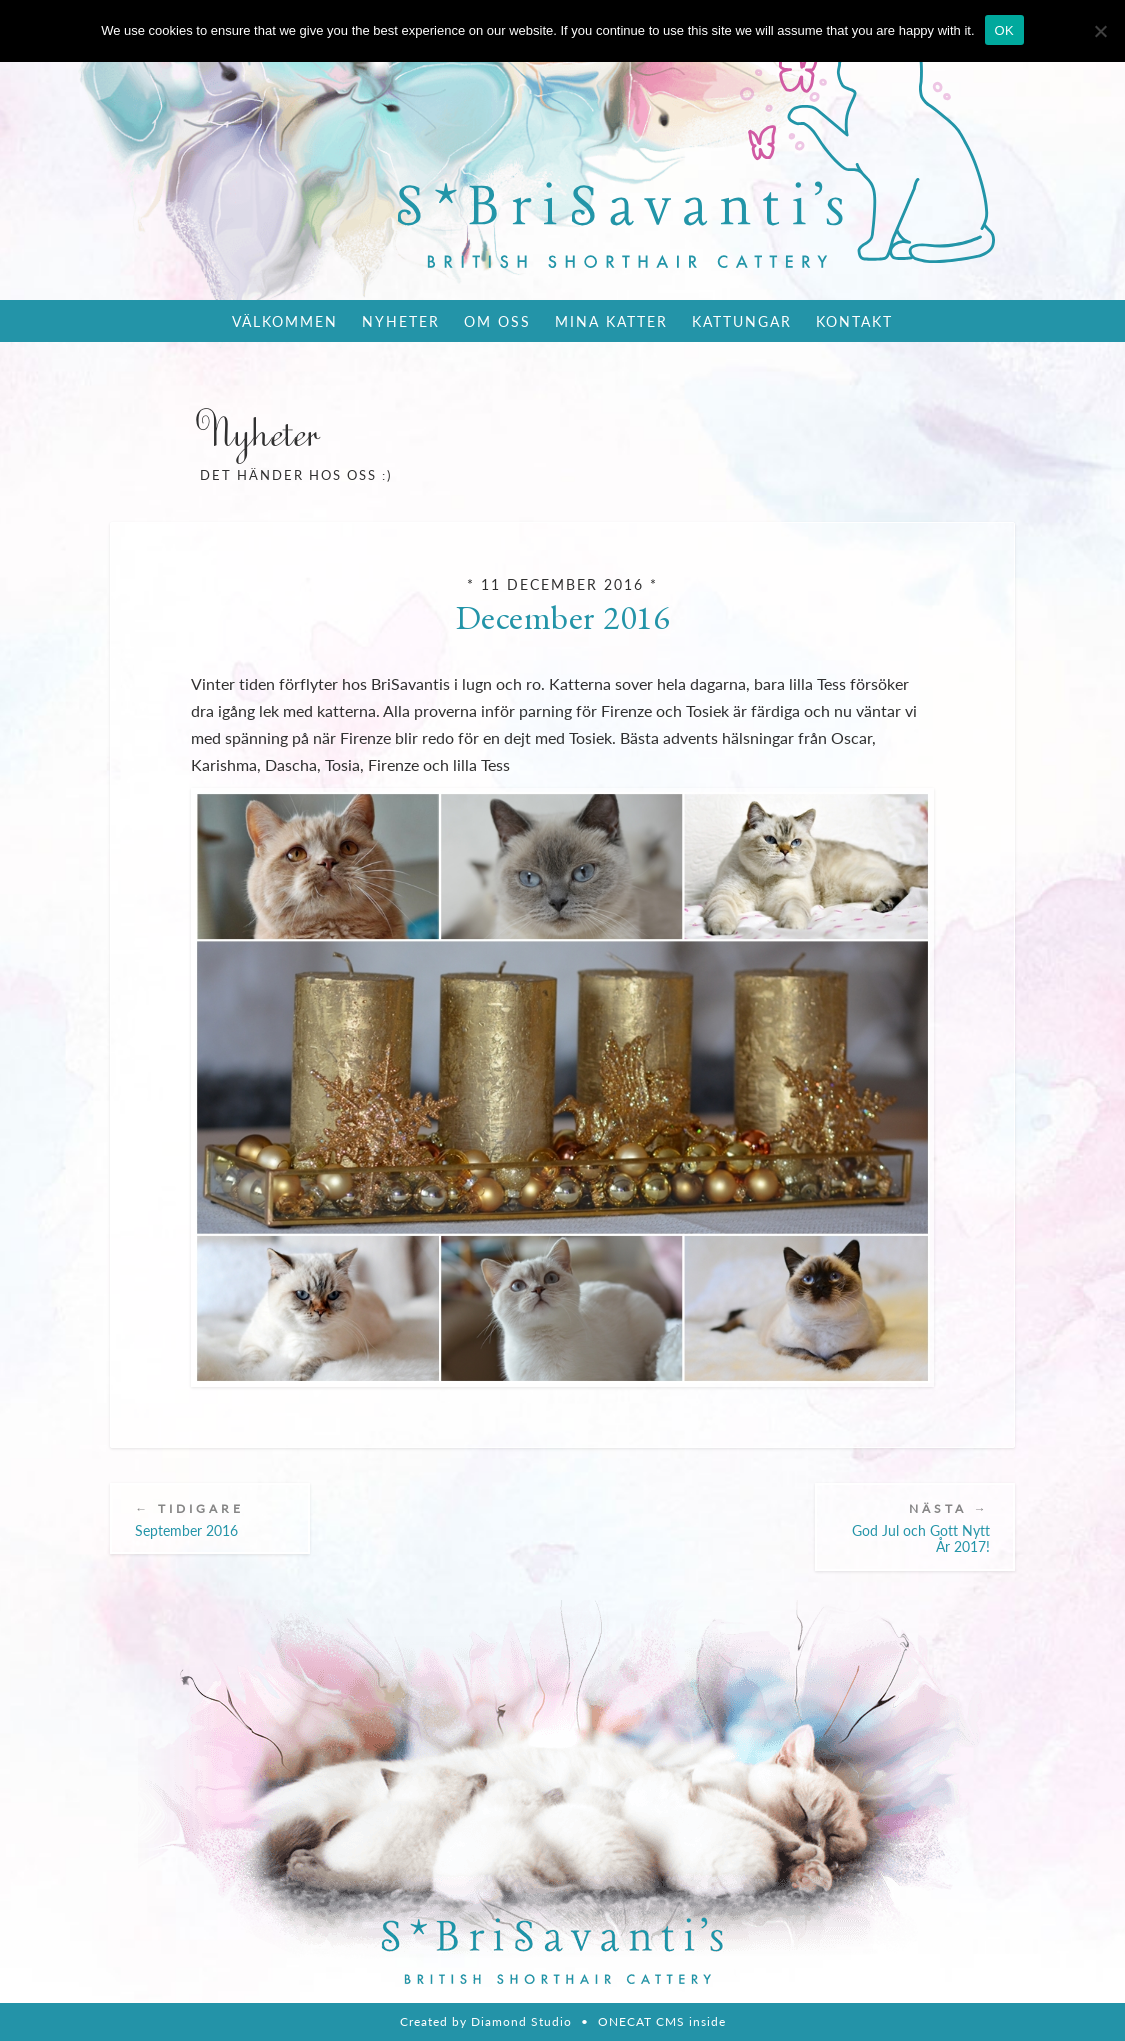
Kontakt (854, 321)
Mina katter (611, 321)
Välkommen (285, 321)
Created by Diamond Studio (486, 2021)
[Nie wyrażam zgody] (1100, 31)
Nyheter (401, 321)
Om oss (497, 321)
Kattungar (742, 321)
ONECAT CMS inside (662, 2021)
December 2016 (563, 617)
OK (1004, 30)
